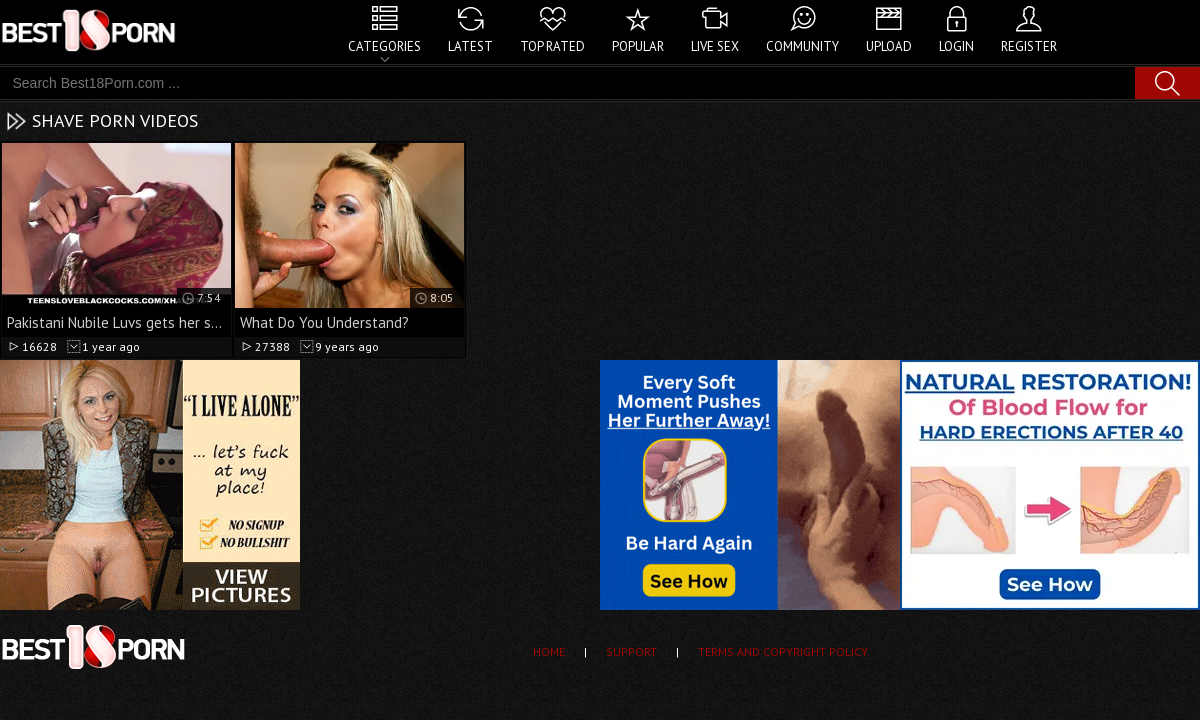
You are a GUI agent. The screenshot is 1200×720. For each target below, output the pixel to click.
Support (631, 651)
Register (1029, 46)
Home (549, 651)
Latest (470, 46)
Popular (638, 46)
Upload (889, 46)
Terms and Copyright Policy (783, 651)
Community (802, 46)
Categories (384, 46)
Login (956, 46)
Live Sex (715, 46)
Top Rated (552, 46)
